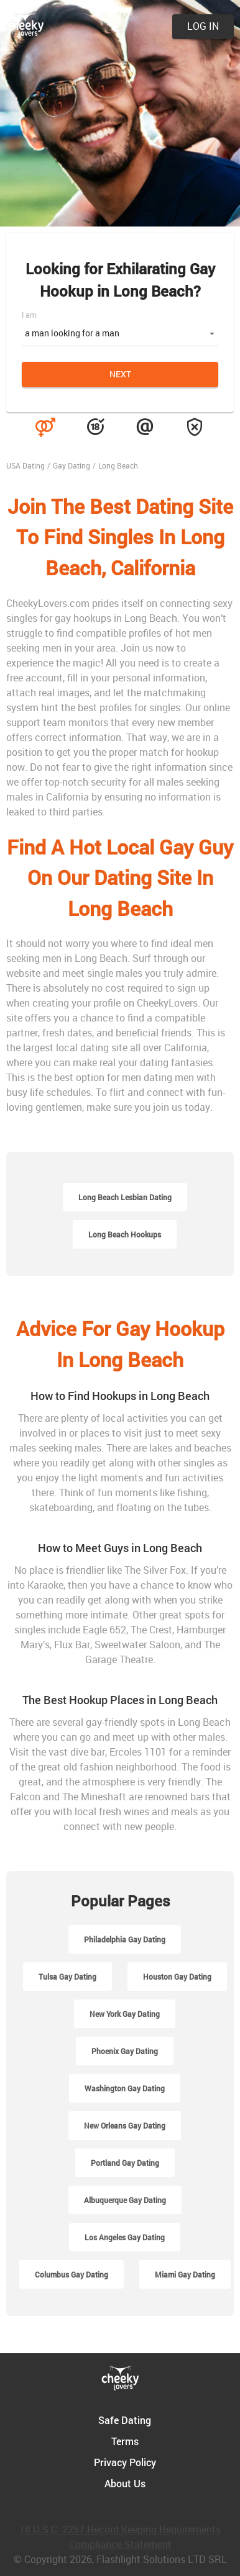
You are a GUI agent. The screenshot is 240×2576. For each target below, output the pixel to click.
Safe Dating (124, 2419)
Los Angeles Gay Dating (125, 2237)
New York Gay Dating (125, 2014)
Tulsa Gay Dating (67, 1976)
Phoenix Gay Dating (124, 2051)
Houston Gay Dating (177, 1976)
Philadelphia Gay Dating (124, 1939)
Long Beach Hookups (124, 1234)
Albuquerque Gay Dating (125, 2200)
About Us (124, 2483)
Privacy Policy (125, 2462)
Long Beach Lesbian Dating (125, 1197)
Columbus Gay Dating (71, 2274)
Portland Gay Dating (125, 2163)
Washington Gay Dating (125, 2088)
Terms (125, 2441)
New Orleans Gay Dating (124, 2125)
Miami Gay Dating (185, 2274)
